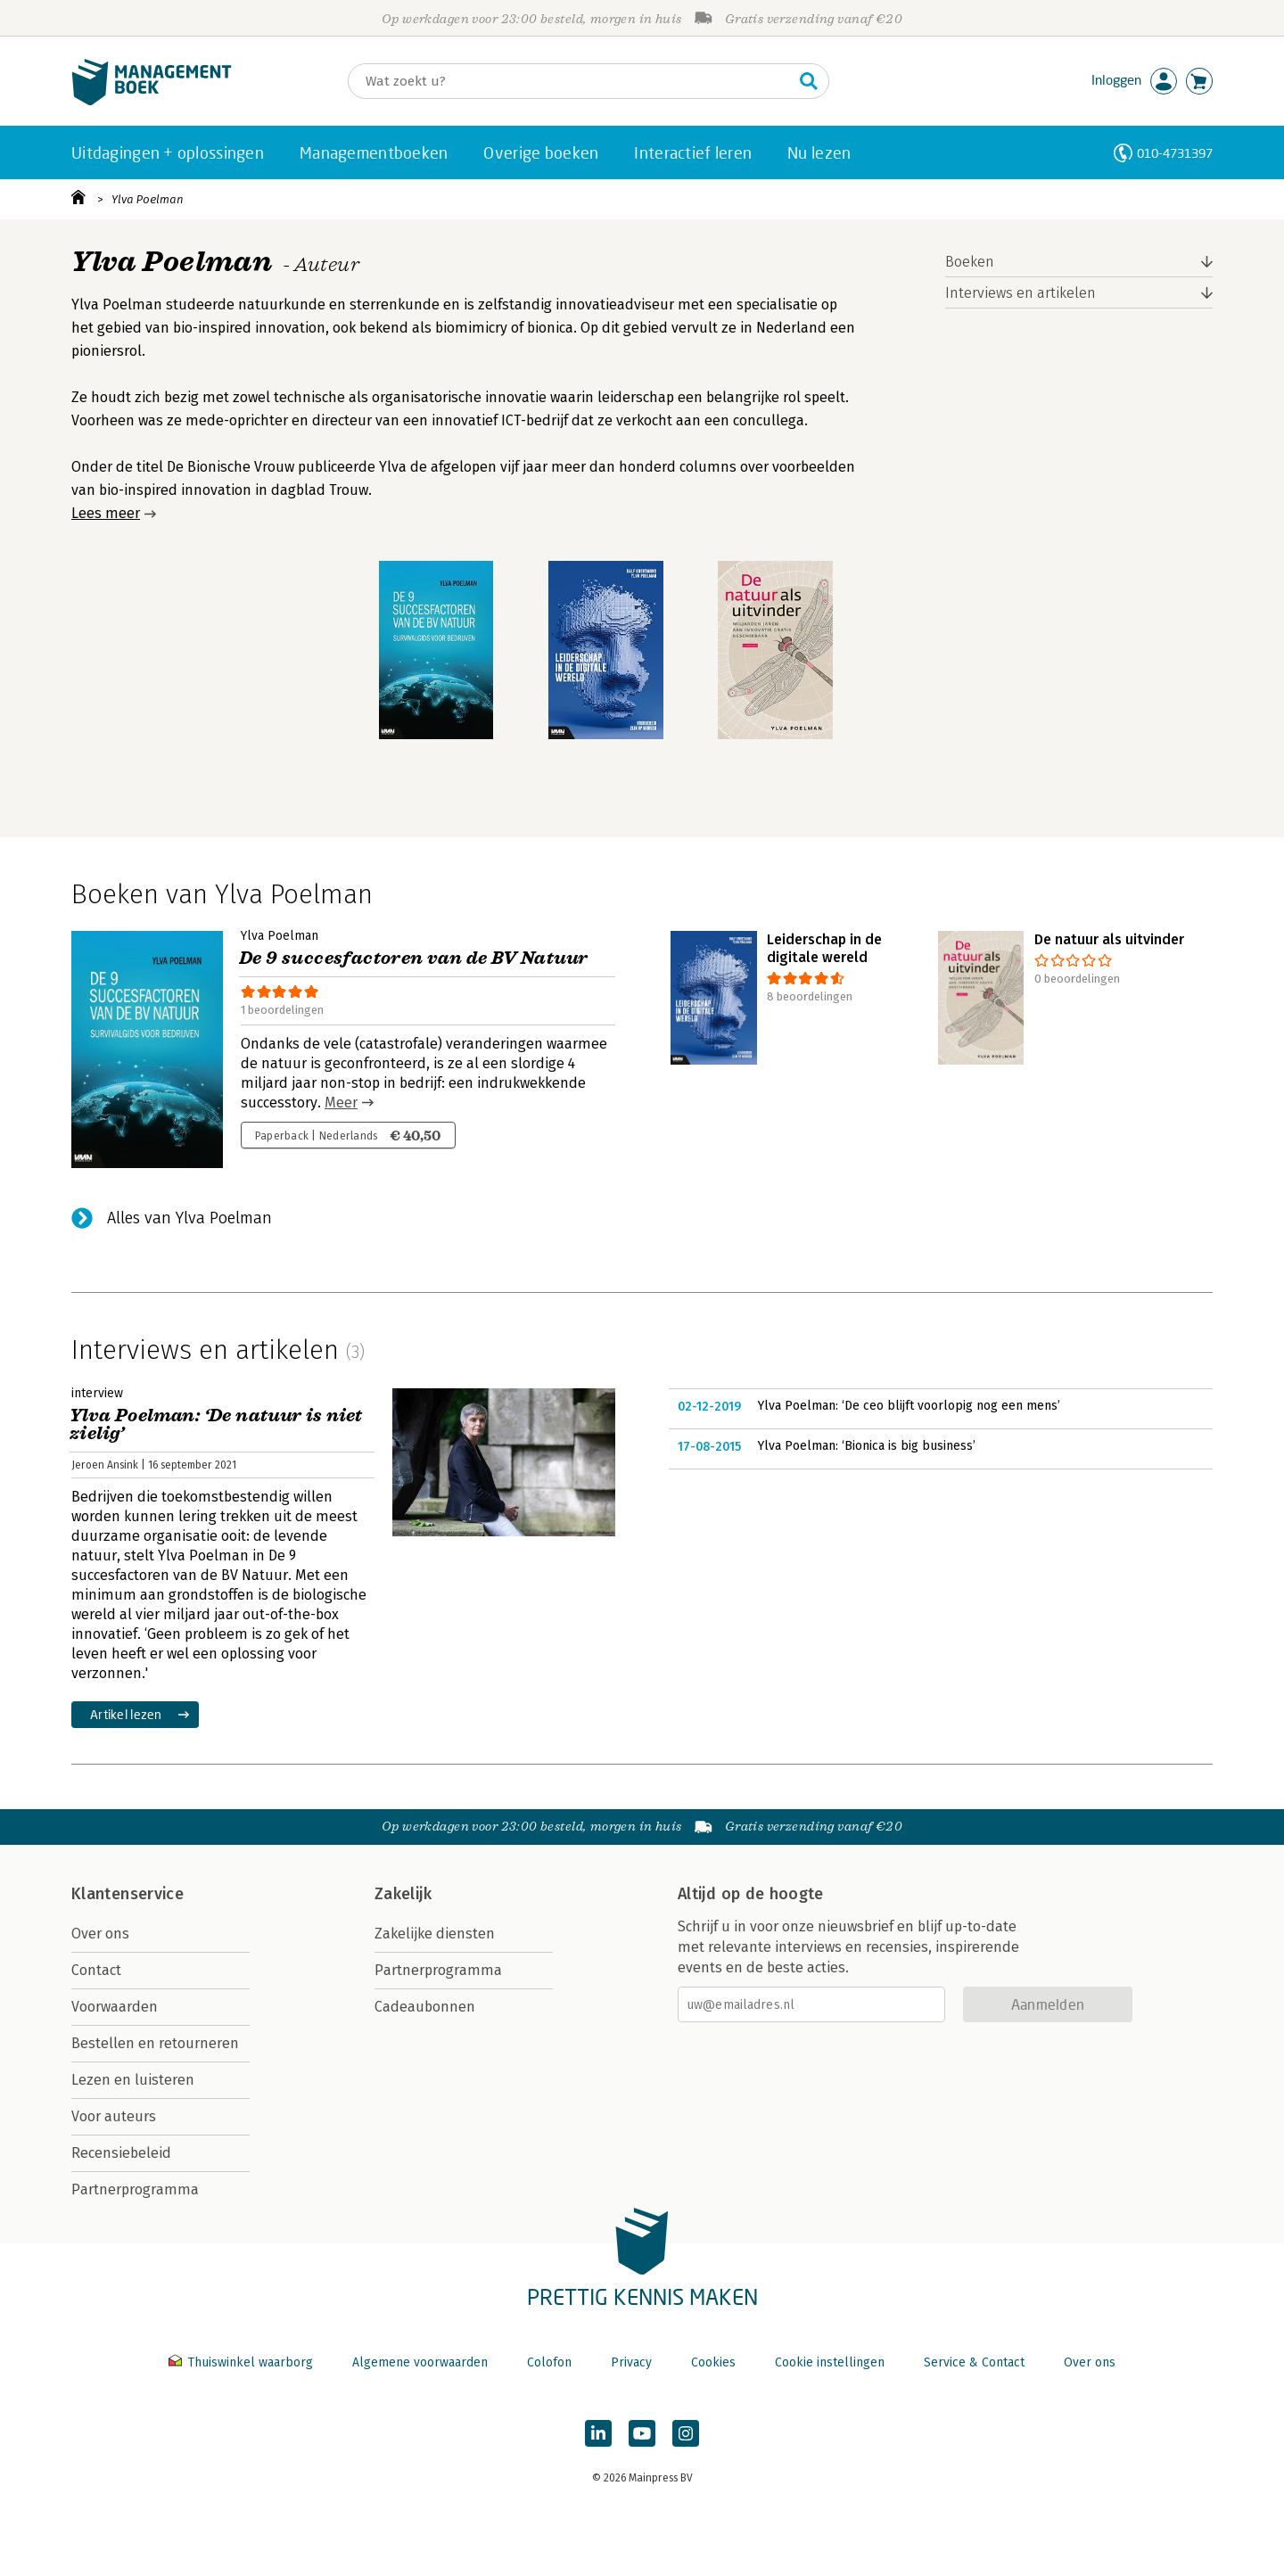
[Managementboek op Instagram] (685, 2433)
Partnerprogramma (135, 2189)
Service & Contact (974, 2362)
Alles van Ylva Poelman (189, 1218)
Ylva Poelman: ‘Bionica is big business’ (866, 1445)
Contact (96, 1970)
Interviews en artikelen (1020, 292)
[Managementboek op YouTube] (642, 2433)
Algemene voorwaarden (420, 2362)
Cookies (713, 2362)
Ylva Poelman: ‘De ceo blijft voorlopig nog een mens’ (909, 1405)
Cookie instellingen (830, 2362)
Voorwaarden (114, 2006)
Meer (341, 1102)
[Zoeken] (571, 81)
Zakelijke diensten (434, 1933)
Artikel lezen (126, 1714)
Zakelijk (403, 1894)
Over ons (100, 1933)
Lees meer (105, 513)
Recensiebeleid (121, 2152)
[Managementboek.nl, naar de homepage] (151, 101)
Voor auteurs (113, 2116)
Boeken (969, 261)
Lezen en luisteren (132, 2079)
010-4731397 (1175, 152)
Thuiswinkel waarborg (243, 2362)
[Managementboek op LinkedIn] (598, 2433)
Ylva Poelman (147, 199)
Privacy (631, 2362)
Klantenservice (127, 1894)
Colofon (549, 2362)
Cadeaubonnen (424, 2006)
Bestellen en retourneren (155, 2043)
